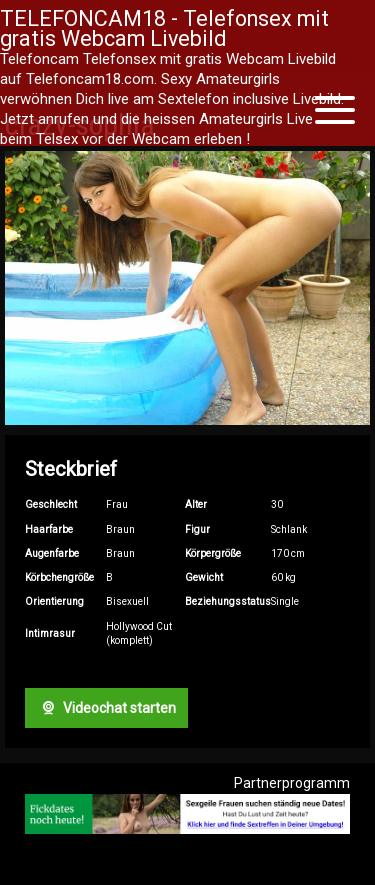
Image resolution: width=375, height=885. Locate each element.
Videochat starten (106, 708)
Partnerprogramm (292, 783)
